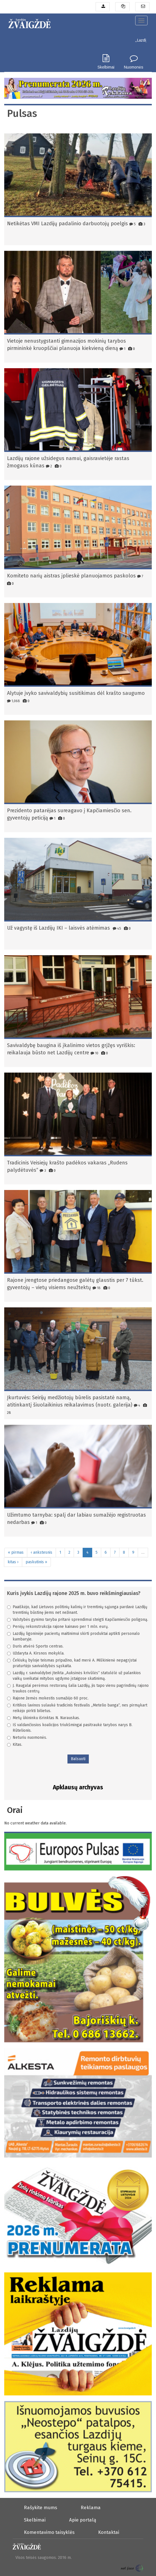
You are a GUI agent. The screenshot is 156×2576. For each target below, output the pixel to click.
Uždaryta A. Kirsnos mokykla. (35, 1653)
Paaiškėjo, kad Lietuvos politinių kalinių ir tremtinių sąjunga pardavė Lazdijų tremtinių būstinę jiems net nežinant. (77, 1610)
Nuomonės (133, 67)
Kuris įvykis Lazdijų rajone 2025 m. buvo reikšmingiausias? (74, 1593)
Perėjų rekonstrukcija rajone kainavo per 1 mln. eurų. (57, 1626)
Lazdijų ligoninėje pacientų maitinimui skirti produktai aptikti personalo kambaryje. (73, 1636)
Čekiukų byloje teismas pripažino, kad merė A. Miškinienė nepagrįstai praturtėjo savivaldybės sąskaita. (72, 1663)
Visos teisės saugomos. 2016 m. (43, 2557)
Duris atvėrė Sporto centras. (35, 1646)
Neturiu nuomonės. (27, 1737)
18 (96, 1288)
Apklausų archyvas (78, 1787)
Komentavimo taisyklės (49, 2532)
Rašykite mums (40, 2507)
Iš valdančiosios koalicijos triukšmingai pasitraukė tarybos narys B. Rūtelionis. (69, 1727)
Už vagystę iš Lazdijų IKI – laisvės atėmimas (59, 928)
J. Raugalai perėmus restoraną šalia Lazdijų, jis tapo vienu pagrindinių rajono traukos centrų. (78, 1688)
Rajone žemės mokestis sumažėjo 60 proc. (48, 1698)
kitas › (13, 1562)
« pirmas (16, 1552)
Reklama (91, 2507)
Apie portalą (82, 2520)
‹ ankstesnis (41, 1552)
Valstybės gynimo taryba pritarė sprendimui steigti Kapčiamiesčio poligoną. (77, 1619)
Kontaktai (108, 2532)
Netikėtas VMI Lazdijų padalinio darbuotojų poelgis (67, 223)
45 (117, 928)
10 (94, 1053)
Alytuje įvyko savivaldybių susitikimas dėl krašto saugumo (76, 693)
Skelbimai (106, 67)
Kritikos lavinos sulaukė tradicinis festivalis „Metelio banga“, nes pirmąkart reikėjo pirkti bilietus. (77, 1708)
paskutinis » (36, 1562)
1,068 (13, 701)
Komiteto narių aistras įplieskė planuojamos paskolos (71, 576)
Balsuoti (78, 1758)
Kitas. (14, 1744)
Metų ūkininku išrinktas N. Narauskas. (43, 1717)
